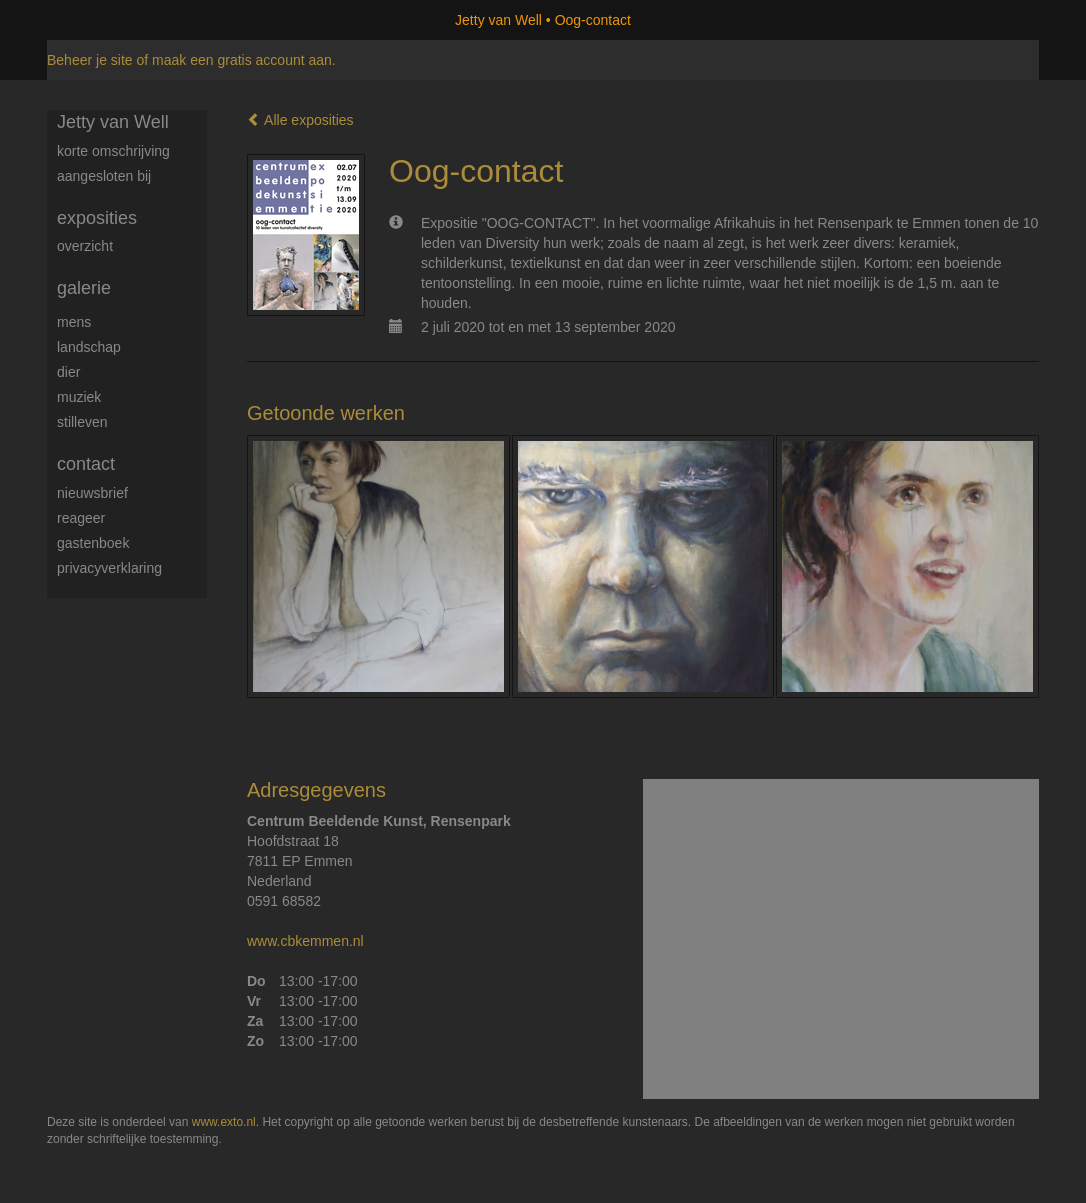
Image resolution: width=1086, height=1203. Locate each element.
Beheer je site (90, 60)
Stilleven (82, 422)
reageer (81, 518)
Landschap (89, 347)
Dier (68, 372)
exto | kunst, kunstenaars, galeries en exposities (103, 20)
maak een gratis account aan (242, 60)
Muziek (79, 397)
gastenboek (93, 543)
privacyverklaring (109, 568)
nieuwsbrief (92, 493)
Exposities (97, 218)
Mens (74, 322)
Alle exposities (300, 120)
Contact (86, 464)
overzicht (85, 246)
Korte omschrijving (113, 151)
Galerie (84, 288)
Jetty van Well (498, 20)
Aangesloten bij (104, 176)
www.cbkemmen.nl (305, 941)
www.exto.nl (224, 1122)
